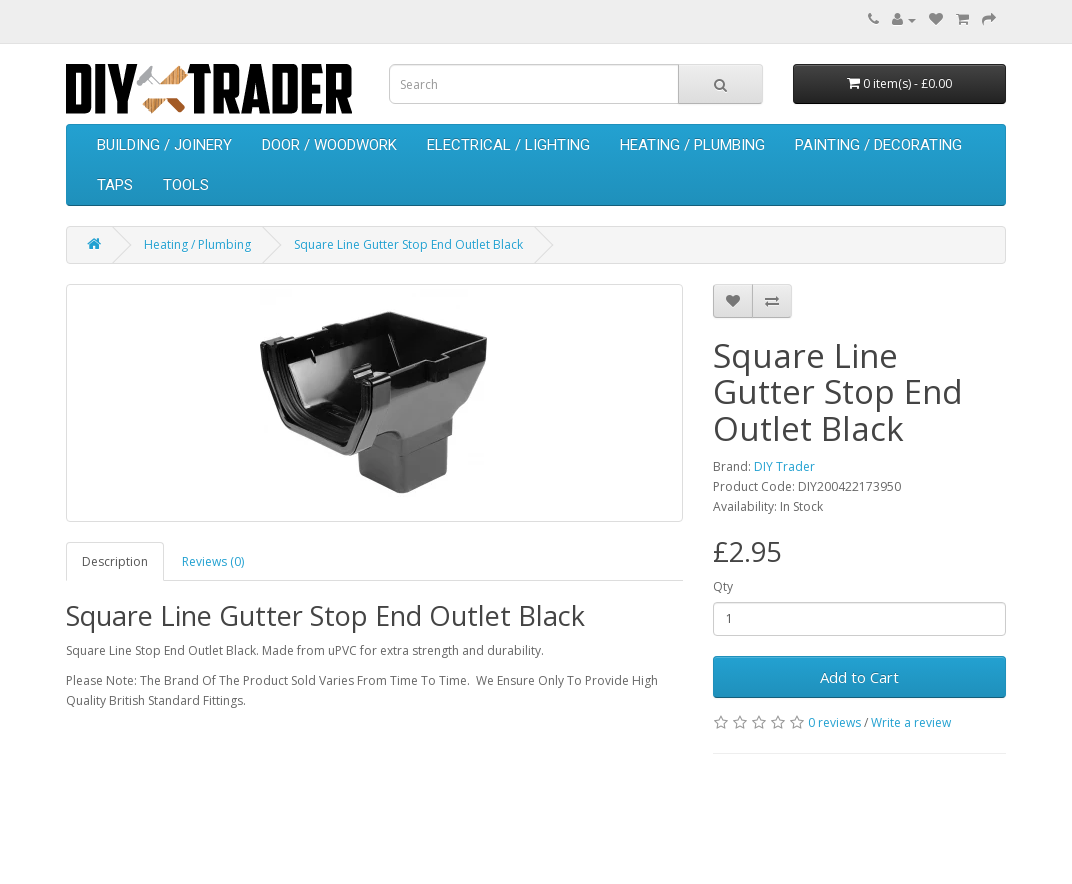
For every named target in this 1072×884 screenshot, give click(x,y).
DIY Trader (784, 466)
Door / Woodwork (329, 145)
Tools (186, 185)
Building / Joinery (164, 145)
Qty (723, 586)
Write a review (911, 722)
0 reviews (834, 722)
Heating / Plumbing (692, 145)
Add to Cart (859, 677)
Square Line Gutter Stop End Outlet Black (408, 244)
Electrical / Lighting (508, 145)
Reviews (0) (213, 561)
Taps (115, 185)
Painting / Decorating (878, 145)
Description (115, 561)
